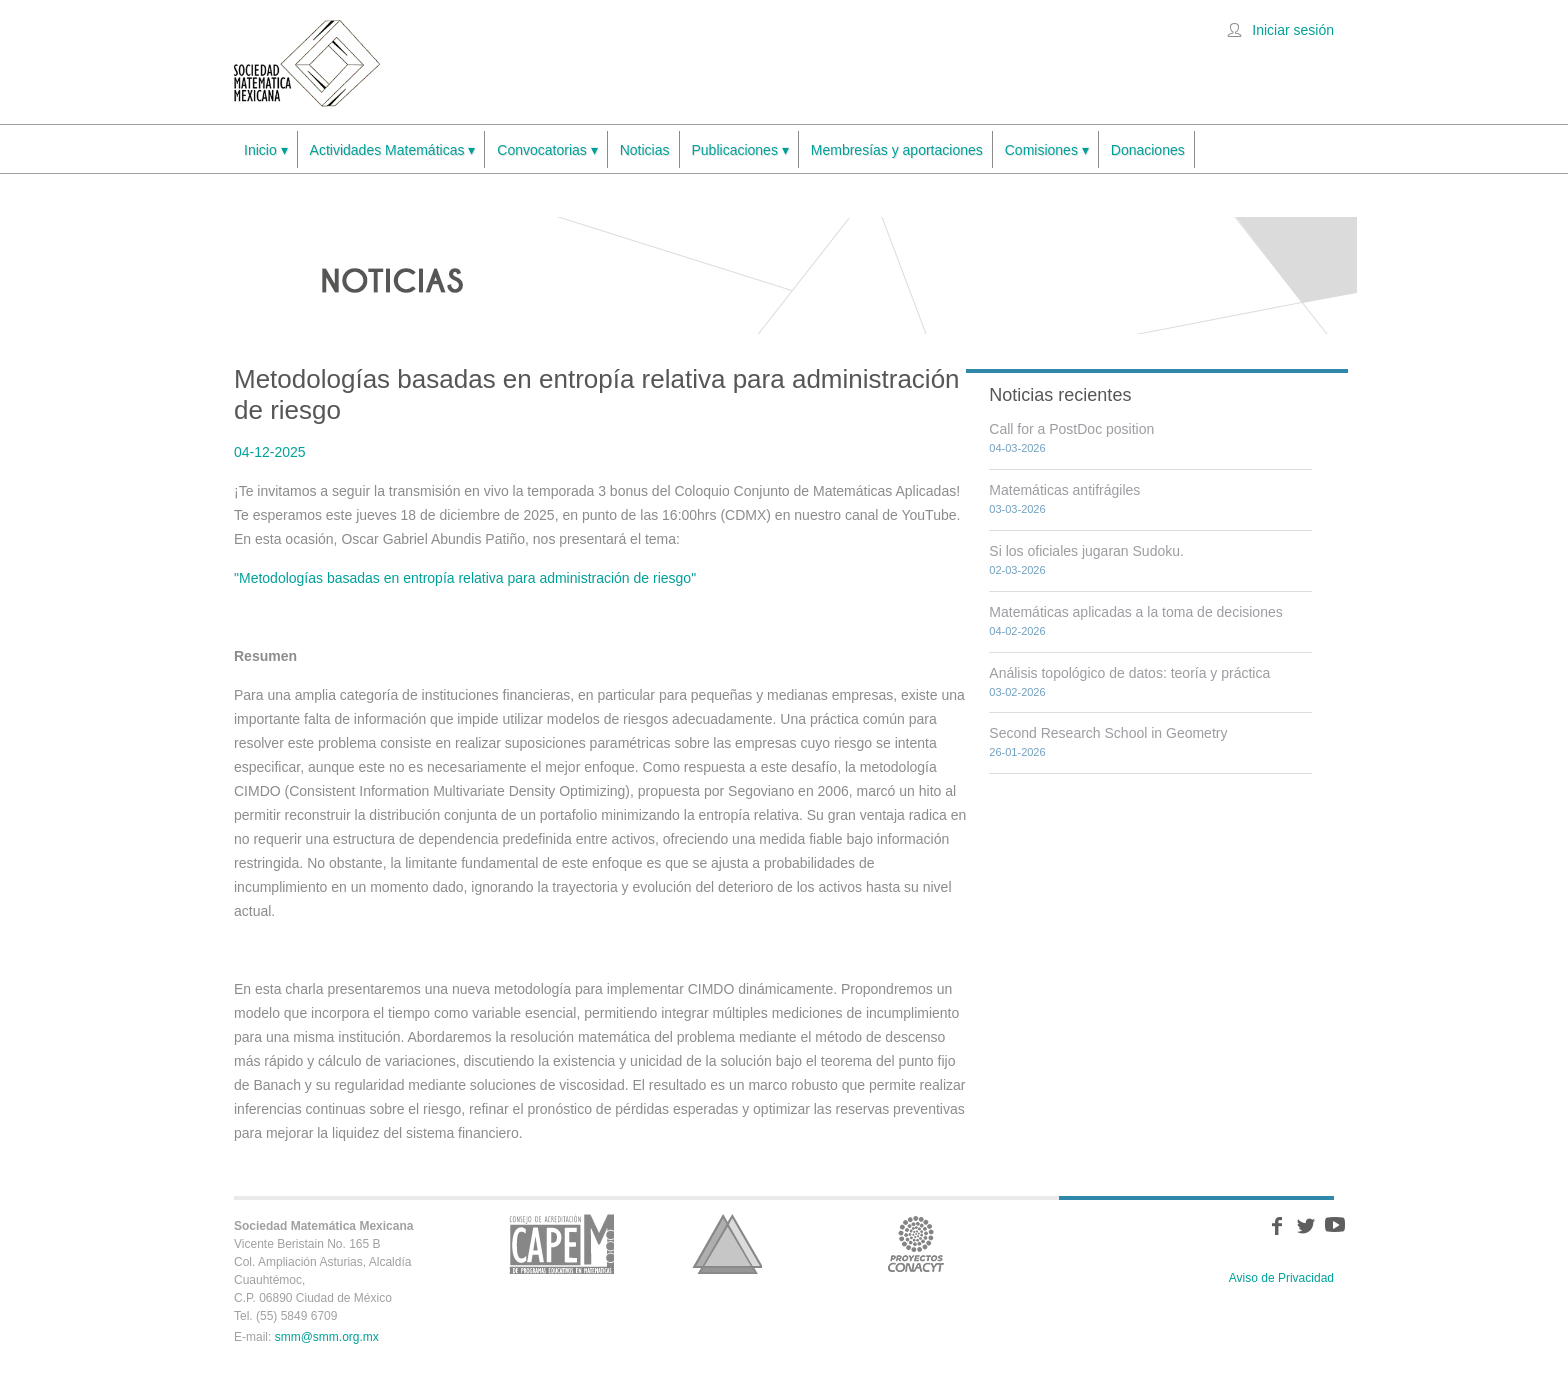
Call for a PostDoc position (1071, 429)
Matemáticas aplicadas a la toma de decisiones (1135, 612)
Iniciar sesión (1293, 30)
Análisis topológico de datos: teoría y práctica (1129, 673)
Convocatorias (547, 150)
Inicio (266, 150)
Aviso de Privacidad (1281, 1278)
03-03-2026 (1017, 509)
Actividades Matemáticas (393, 150)
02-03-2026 (1017, 570)
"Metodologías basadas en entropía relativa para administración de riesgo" (465, 578)
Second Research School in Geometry (1108, 733)
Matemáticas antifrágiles (1064, 490)
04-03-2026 (1017, 448)
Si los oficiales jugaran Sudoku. (1086, 551)
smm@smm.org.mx (327, 1337)
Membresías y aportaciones (897, 150)
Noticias (645, 150)
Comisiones (1047, 150)
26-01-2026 (1017, 752)
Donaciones (1148, 150)
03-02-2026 (1017, 692)
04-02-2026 (1017, 631)
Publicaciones (740, 150)
